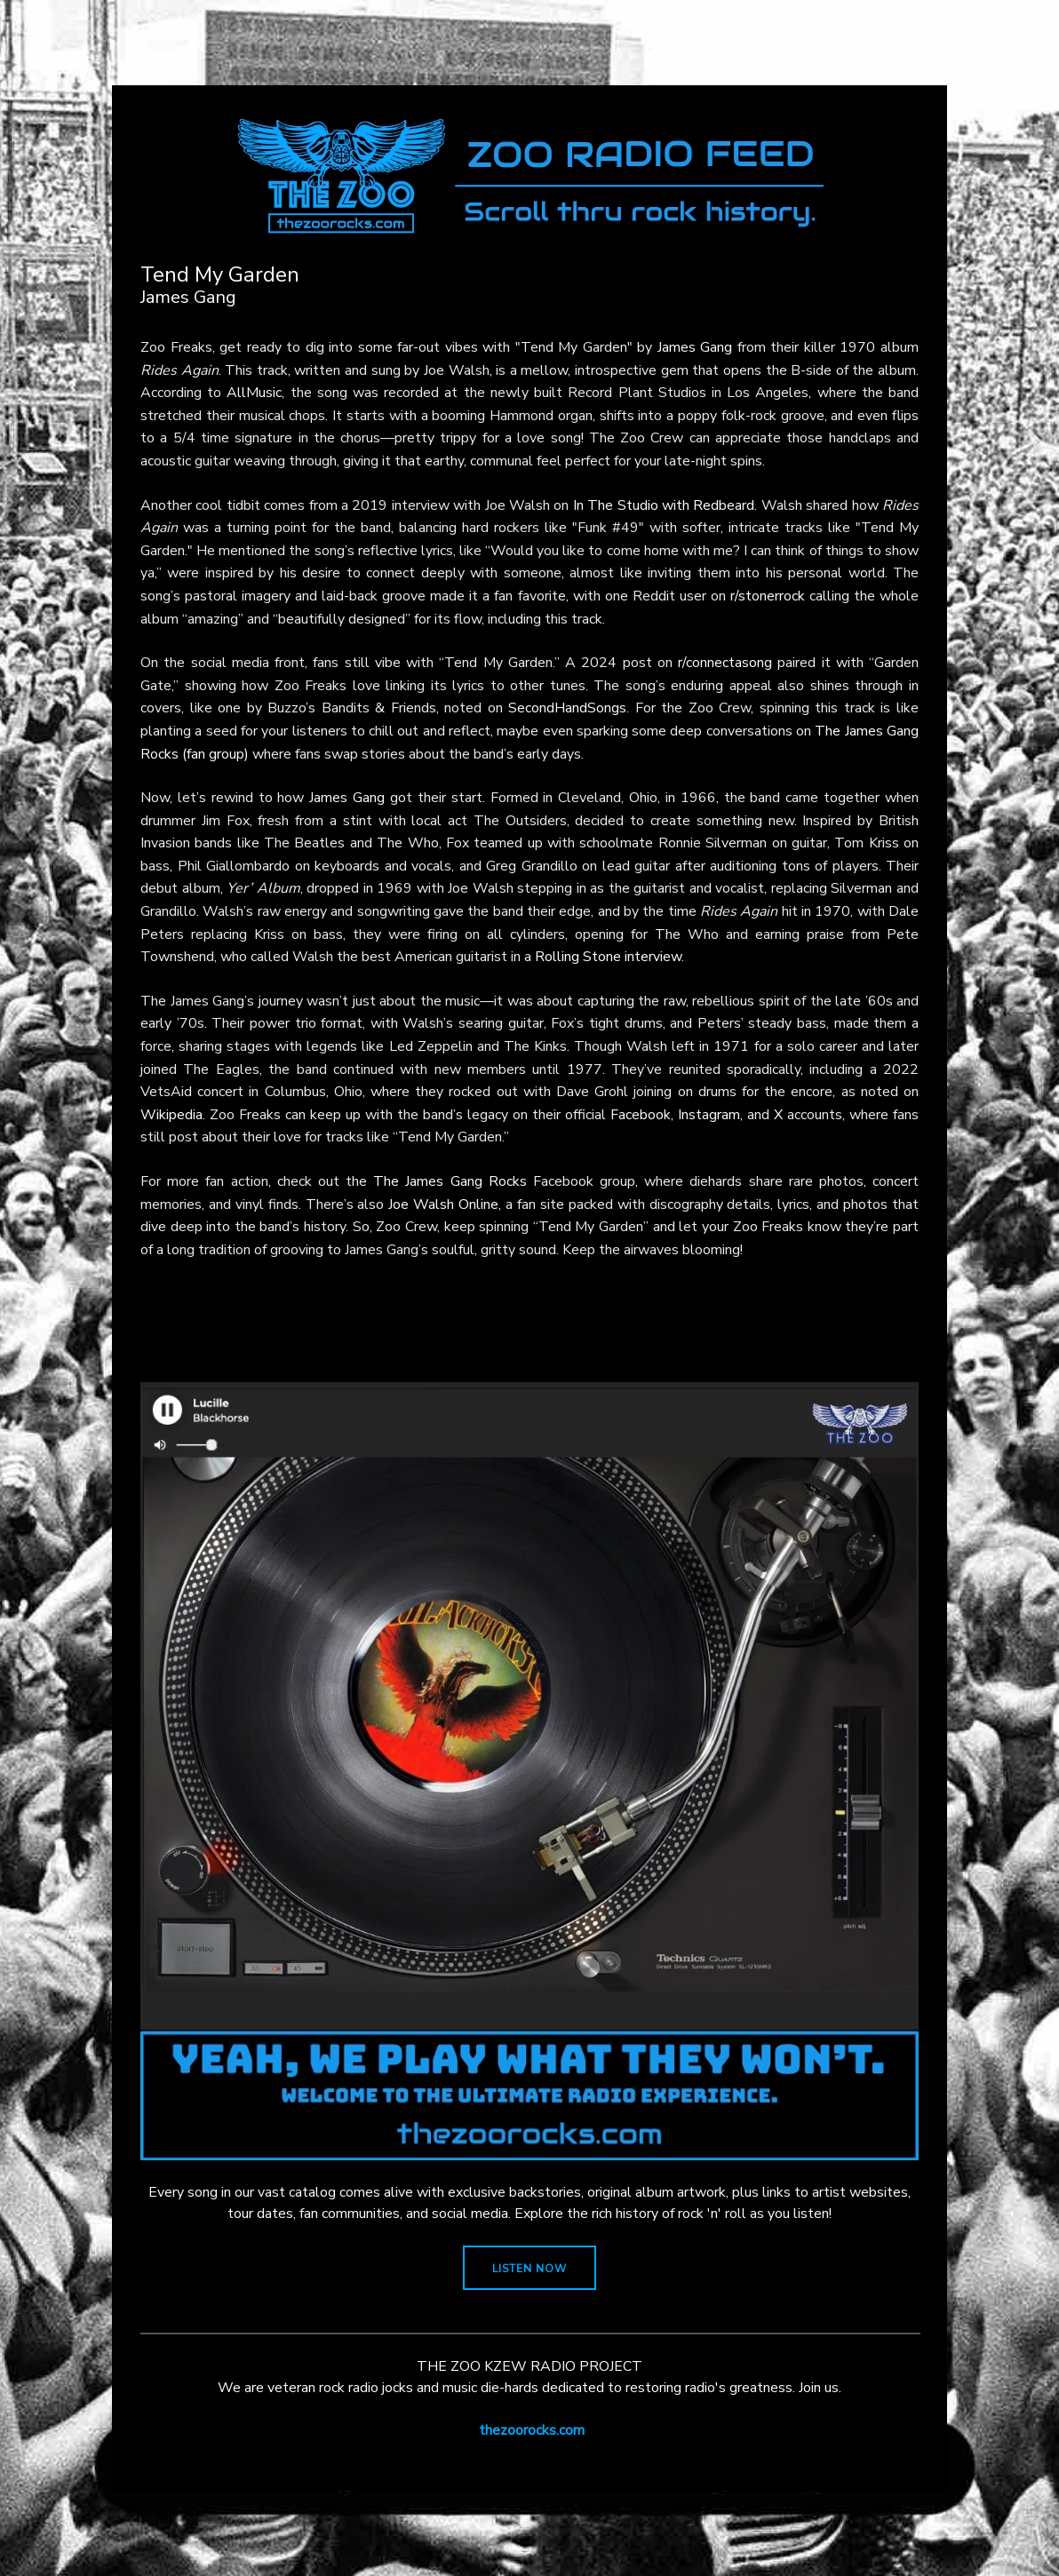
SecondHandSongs (567, 708)
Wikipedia (171, 1115)
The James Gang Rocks (450, 1181)
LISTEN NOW (529, 2269)
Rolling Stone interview (608, 956)
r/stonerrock (767, 596)
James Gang (695, 347)
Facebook (640, 1115)
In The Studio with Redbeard (664, 505)
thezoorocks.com (532, 2430)
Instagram (709, 1115)
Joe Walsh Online (443, 1204)
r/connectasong (725, 662)
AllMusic (254, 392)
